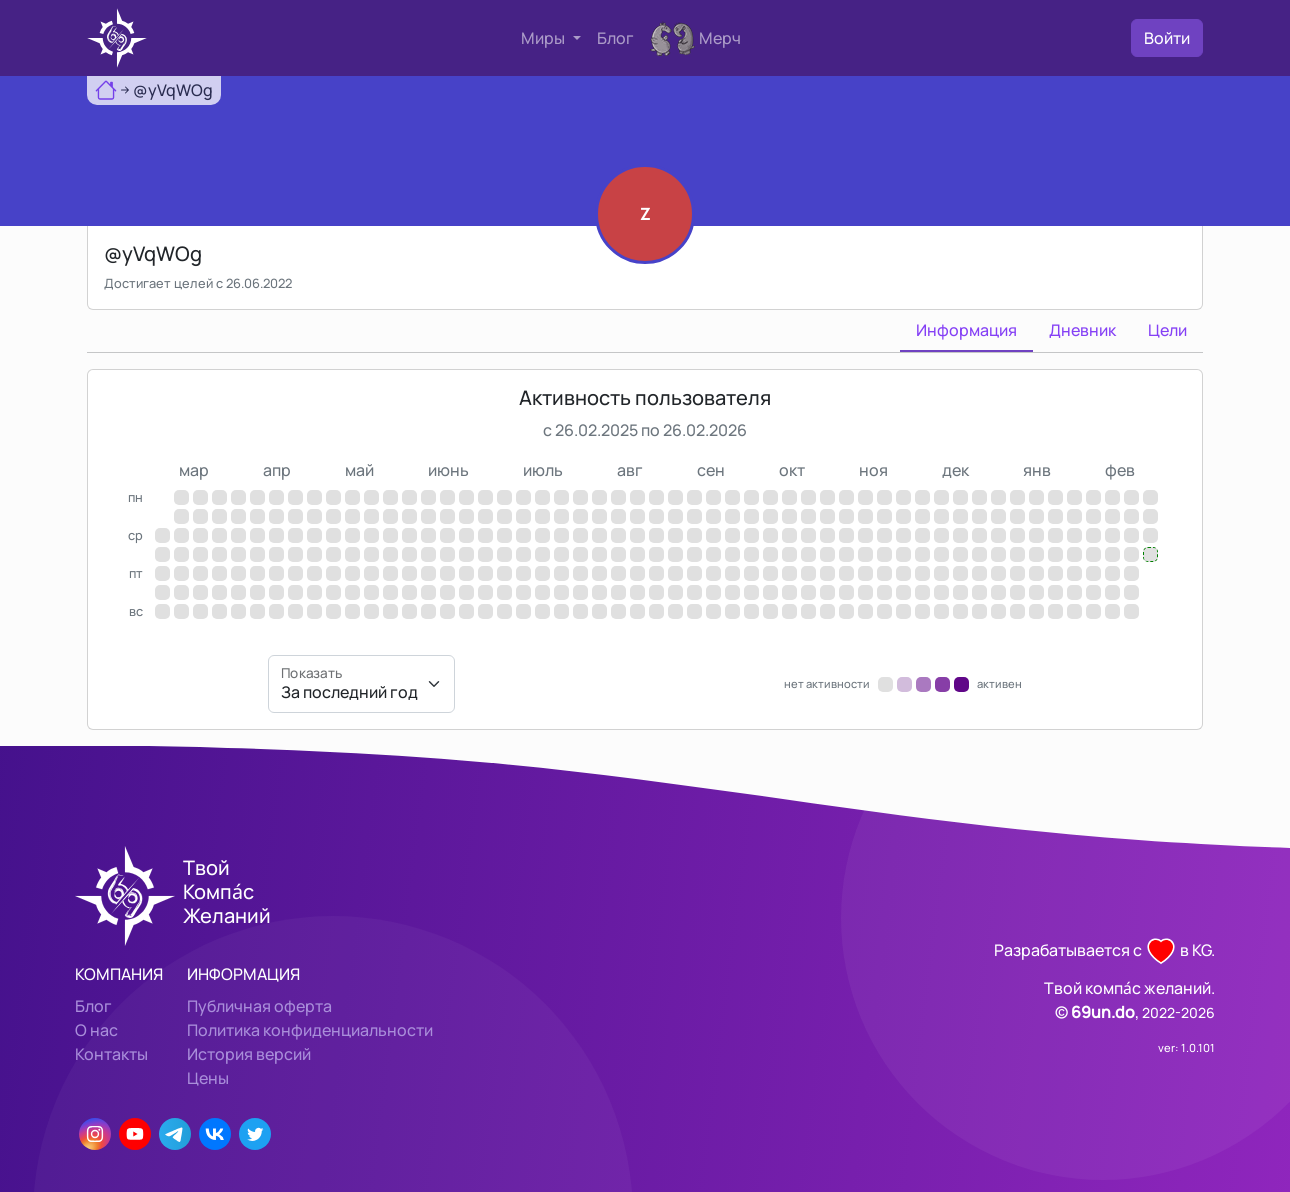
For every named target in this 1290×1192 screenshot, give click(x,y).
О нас (96, 1030)
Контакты (111, 1054)
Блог (615, 38)
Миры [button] (544, 38)
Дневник (1082, 330)
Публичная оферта (259, 1006)
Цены (208, 1078)
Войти (1167, 38)
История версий (249, 1054)
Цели (1167, 330)
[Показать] (361, 684)
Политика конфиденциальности (310, 1030)
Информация (966, 330)
